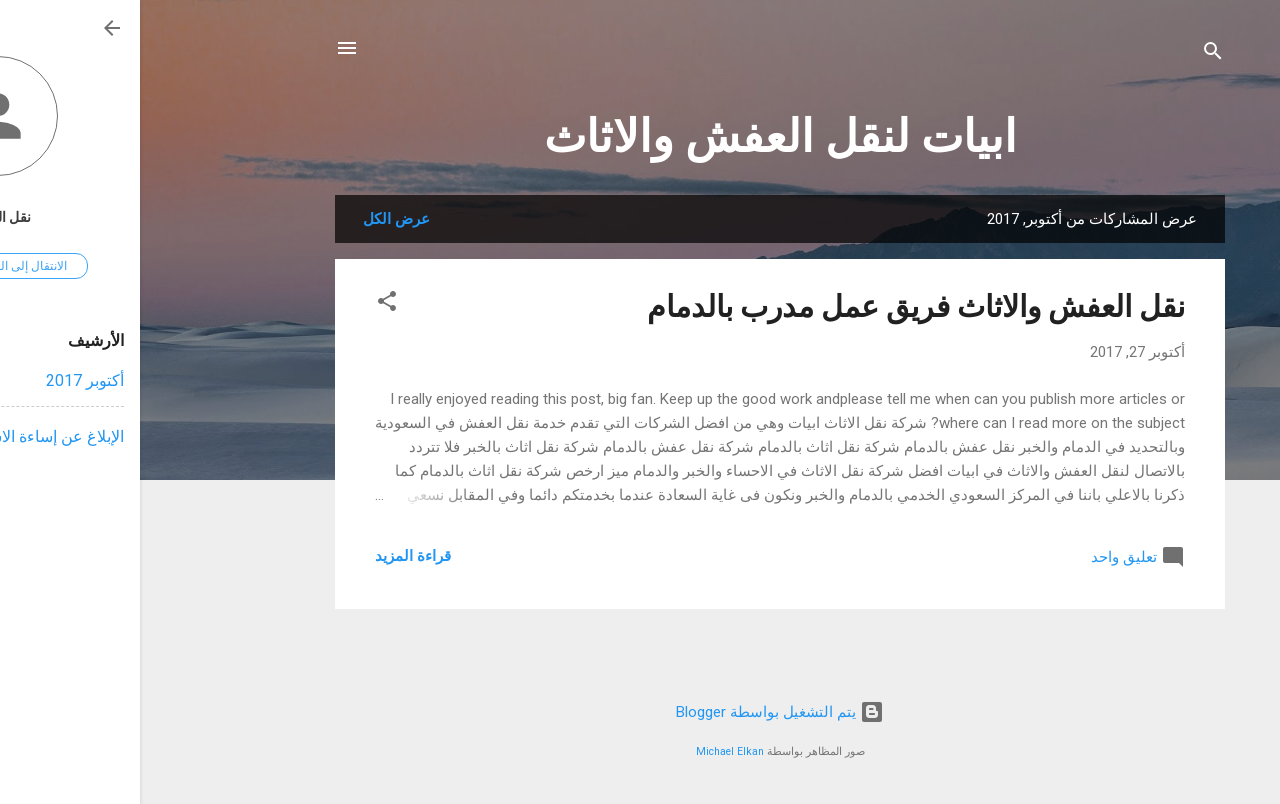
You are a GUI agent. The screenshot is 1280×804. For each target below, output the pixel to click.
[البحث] (1073, 54)
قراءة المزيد (273, 556)
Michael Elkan (590, 751)
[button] (247, 304)
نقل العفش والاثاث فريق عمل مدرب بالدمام (776, 306)
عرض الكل (256, 219)
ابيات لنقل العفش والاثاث (640, 136)
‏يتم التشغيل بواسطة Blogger (640, 712)
